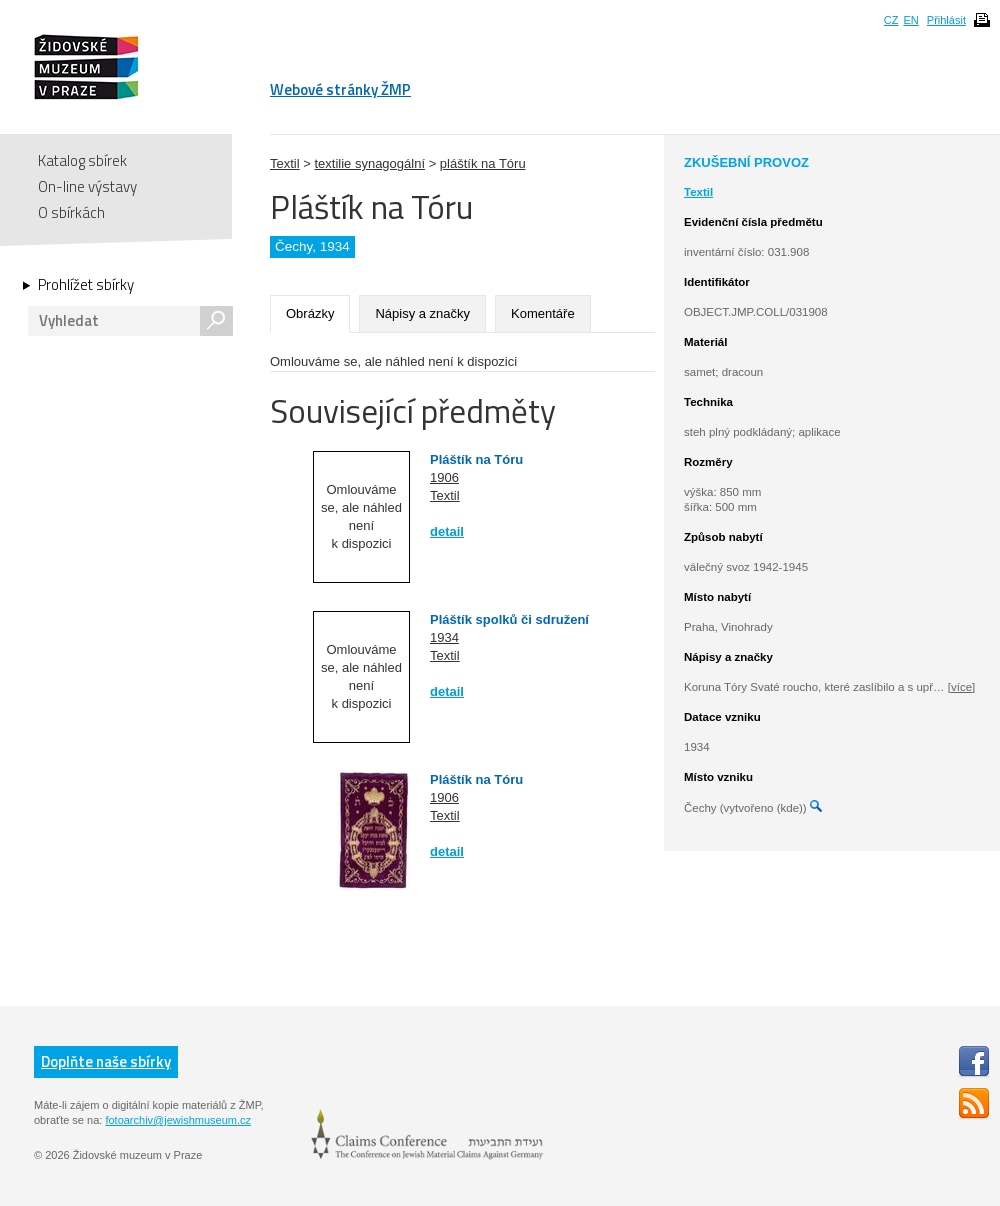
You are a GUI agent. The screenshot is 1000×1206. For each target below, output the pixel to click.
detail (447, 531)
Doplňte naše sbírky (106, 1061)
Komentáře (543, 313)
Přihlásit (946, 20)
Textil (285, 163)
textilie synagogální (369, 163)
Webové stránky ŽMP (340, 89)
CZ (891, 20)
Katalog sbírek (82, 160)
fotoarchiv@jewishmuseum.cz (178, 1120)
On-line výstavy (87, 186)
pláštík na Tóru (483, 163)
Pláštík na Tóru (476, 459)
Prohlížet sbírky (86, 285)
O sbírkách (71, 212)
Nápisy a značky (422, 313)
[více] (961, 687)
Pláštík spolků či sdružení (509, 619)
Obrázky (310, 313)
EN (910, 20)
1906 (444, 477)
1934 (444, 637)
